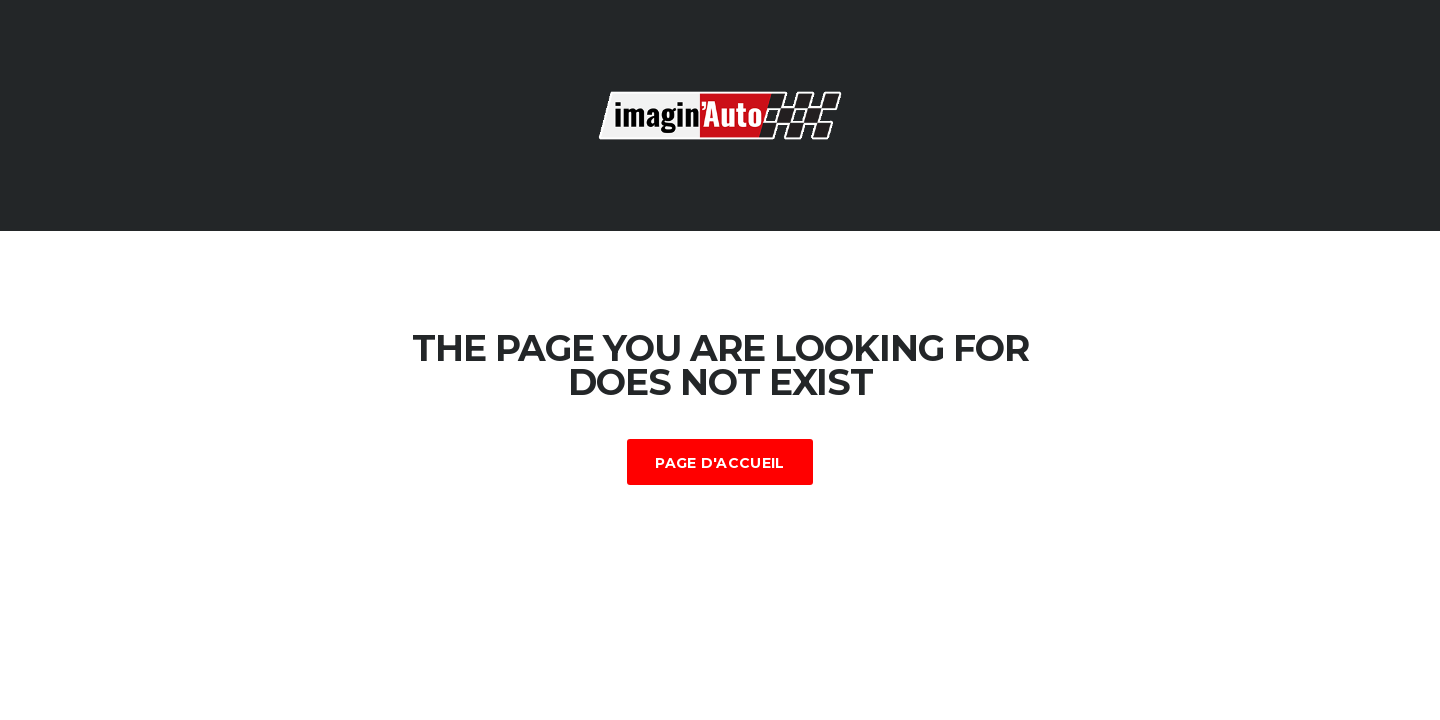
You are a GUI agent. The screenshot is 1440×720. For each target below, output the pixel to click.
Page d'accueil (719, 463)
